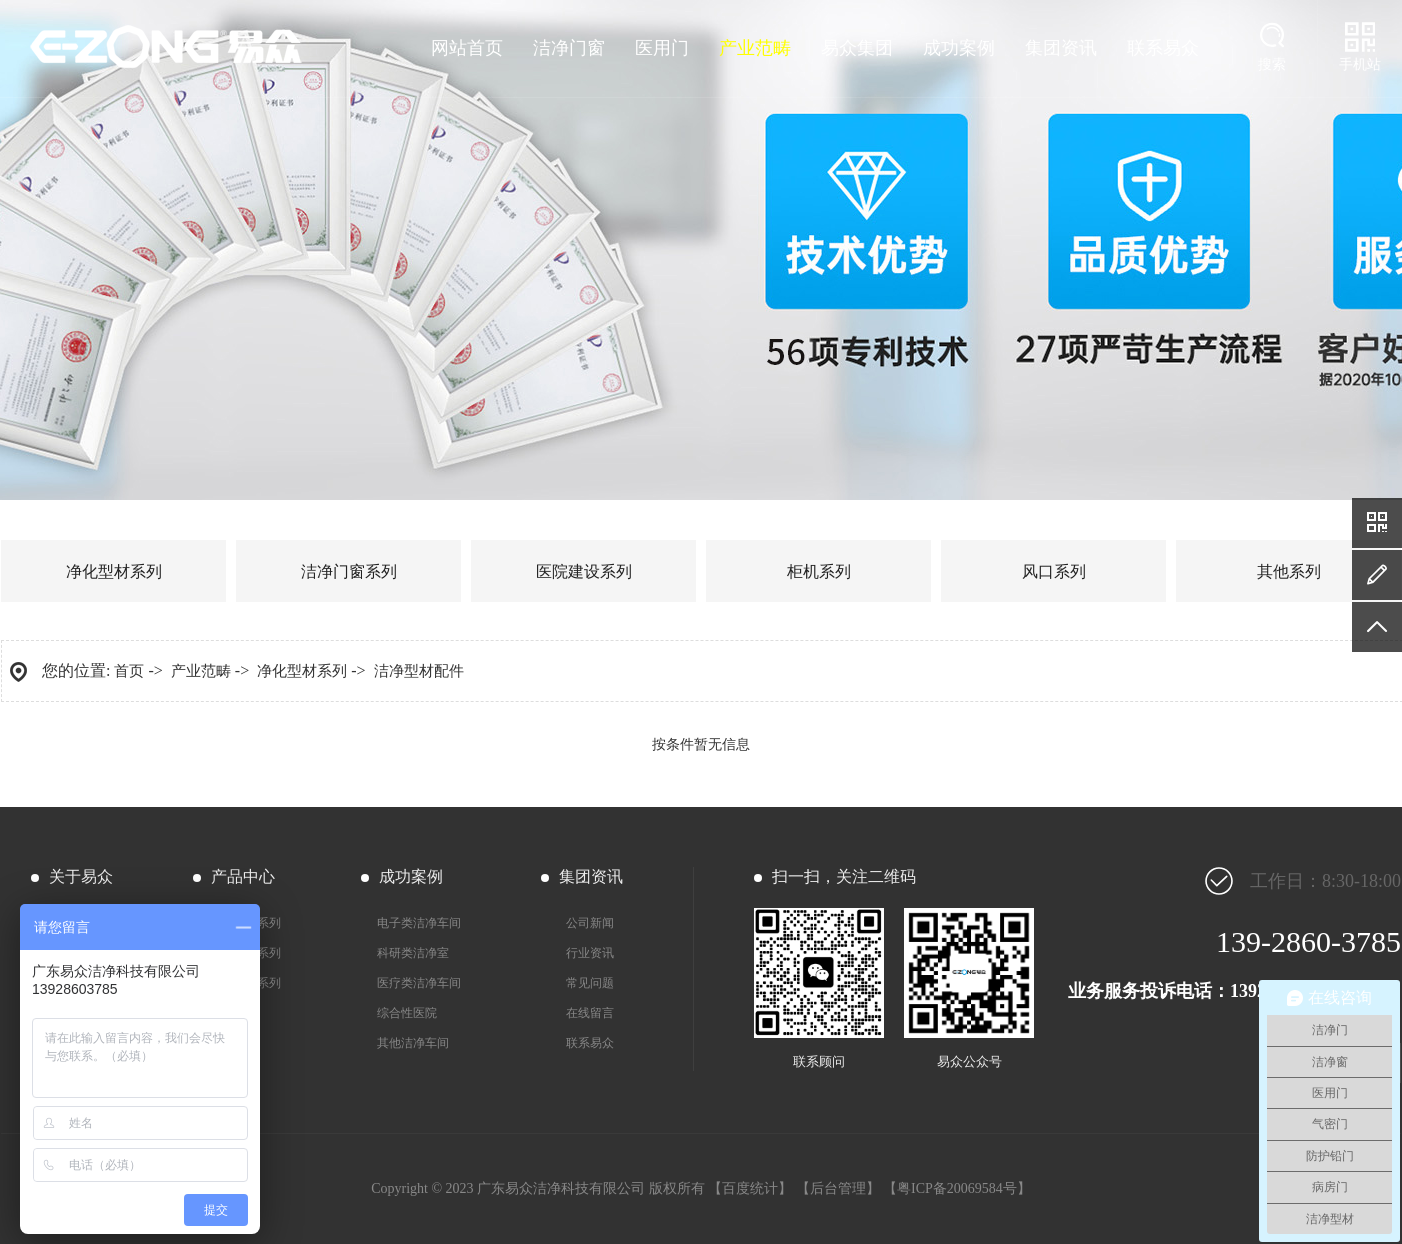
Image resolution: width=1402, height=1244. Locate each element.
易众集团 (857, 48)
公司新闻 (590, 923)
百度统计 (750, 1188)
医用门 (662, 48)
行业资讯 (590, 953)
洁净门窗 (569, 48)
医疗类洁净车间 (419, 983)
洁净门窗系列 (349, 571)
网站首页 (467, 48)
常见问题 (590, 983)
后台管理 (838, 1188)
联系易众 (1163, 48)
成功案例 (959, 48)
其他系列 (1289, 571)
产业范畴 (755, 48)
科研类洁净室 (413, 953)
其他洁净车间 (413, 1043)
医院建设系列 (584, 571)
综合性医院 (407, 1013)
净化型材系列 (114, 571)
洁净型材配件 (419, 671)
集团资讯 (1061, 48)
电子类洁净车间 (419, 923)
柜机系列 (819, 571)
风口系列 (1054, 571)
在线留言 (590, 1013)
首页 (129, 671)
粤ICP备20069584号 (957, 1188)
